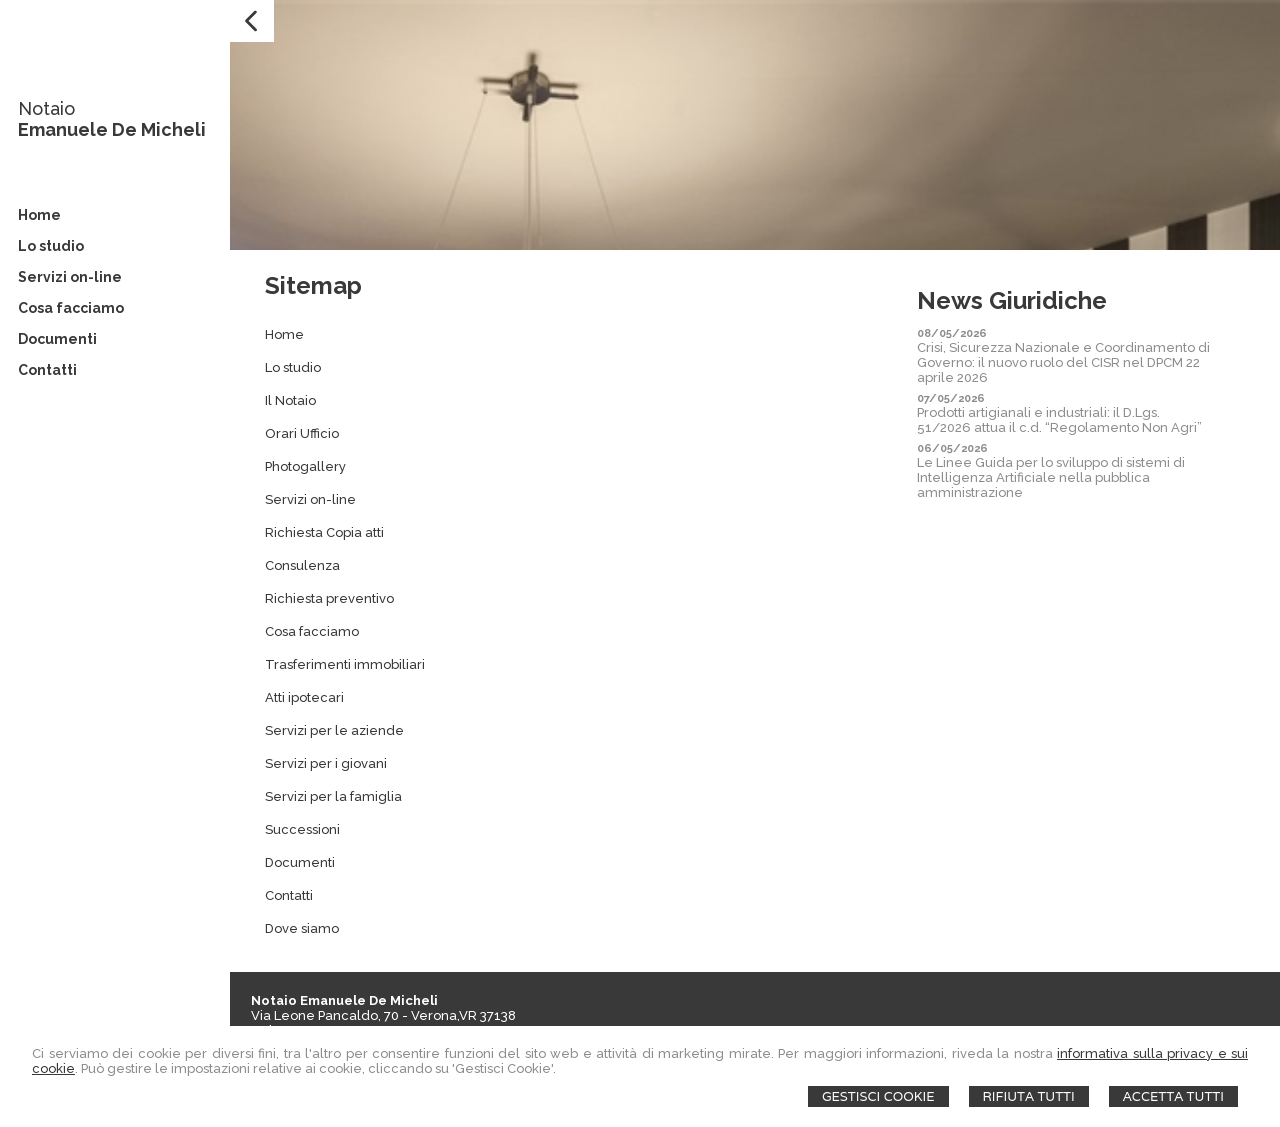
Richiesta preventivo (329, 598)
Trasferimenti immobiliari (345, 664)
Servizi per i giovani (326, 763)
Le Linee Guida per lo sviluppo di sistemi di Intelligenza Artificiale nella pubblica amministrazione (1051, 477)
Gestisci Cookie (878, 1096)
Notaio (46, 108)
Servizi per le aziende (334, 730)
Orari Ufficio (302, 433)
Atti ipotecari (304, 697)
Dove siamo (302, 928)
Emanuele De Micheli (112, 129)
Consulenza (302, 565)
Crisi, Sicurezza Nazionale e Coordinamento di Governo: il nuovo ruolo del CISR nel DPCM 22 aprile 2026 (1063, 362)
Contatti (289, 895)
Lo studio (293, 367)
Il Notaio (290, 400)
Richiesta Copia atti (324, 532)
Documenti (300, 862)
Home (284, 334)
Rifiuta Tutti (1029, 1096)
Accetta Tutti (1173, 1096)
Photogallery (305, 466)
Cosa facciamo (312, 631)
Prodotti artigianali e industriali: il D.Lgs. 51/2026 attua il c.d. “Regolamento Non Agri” (1059, 420)
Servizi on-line (310, 499)
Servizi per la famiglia (333, 796)
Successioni (302, 829)
